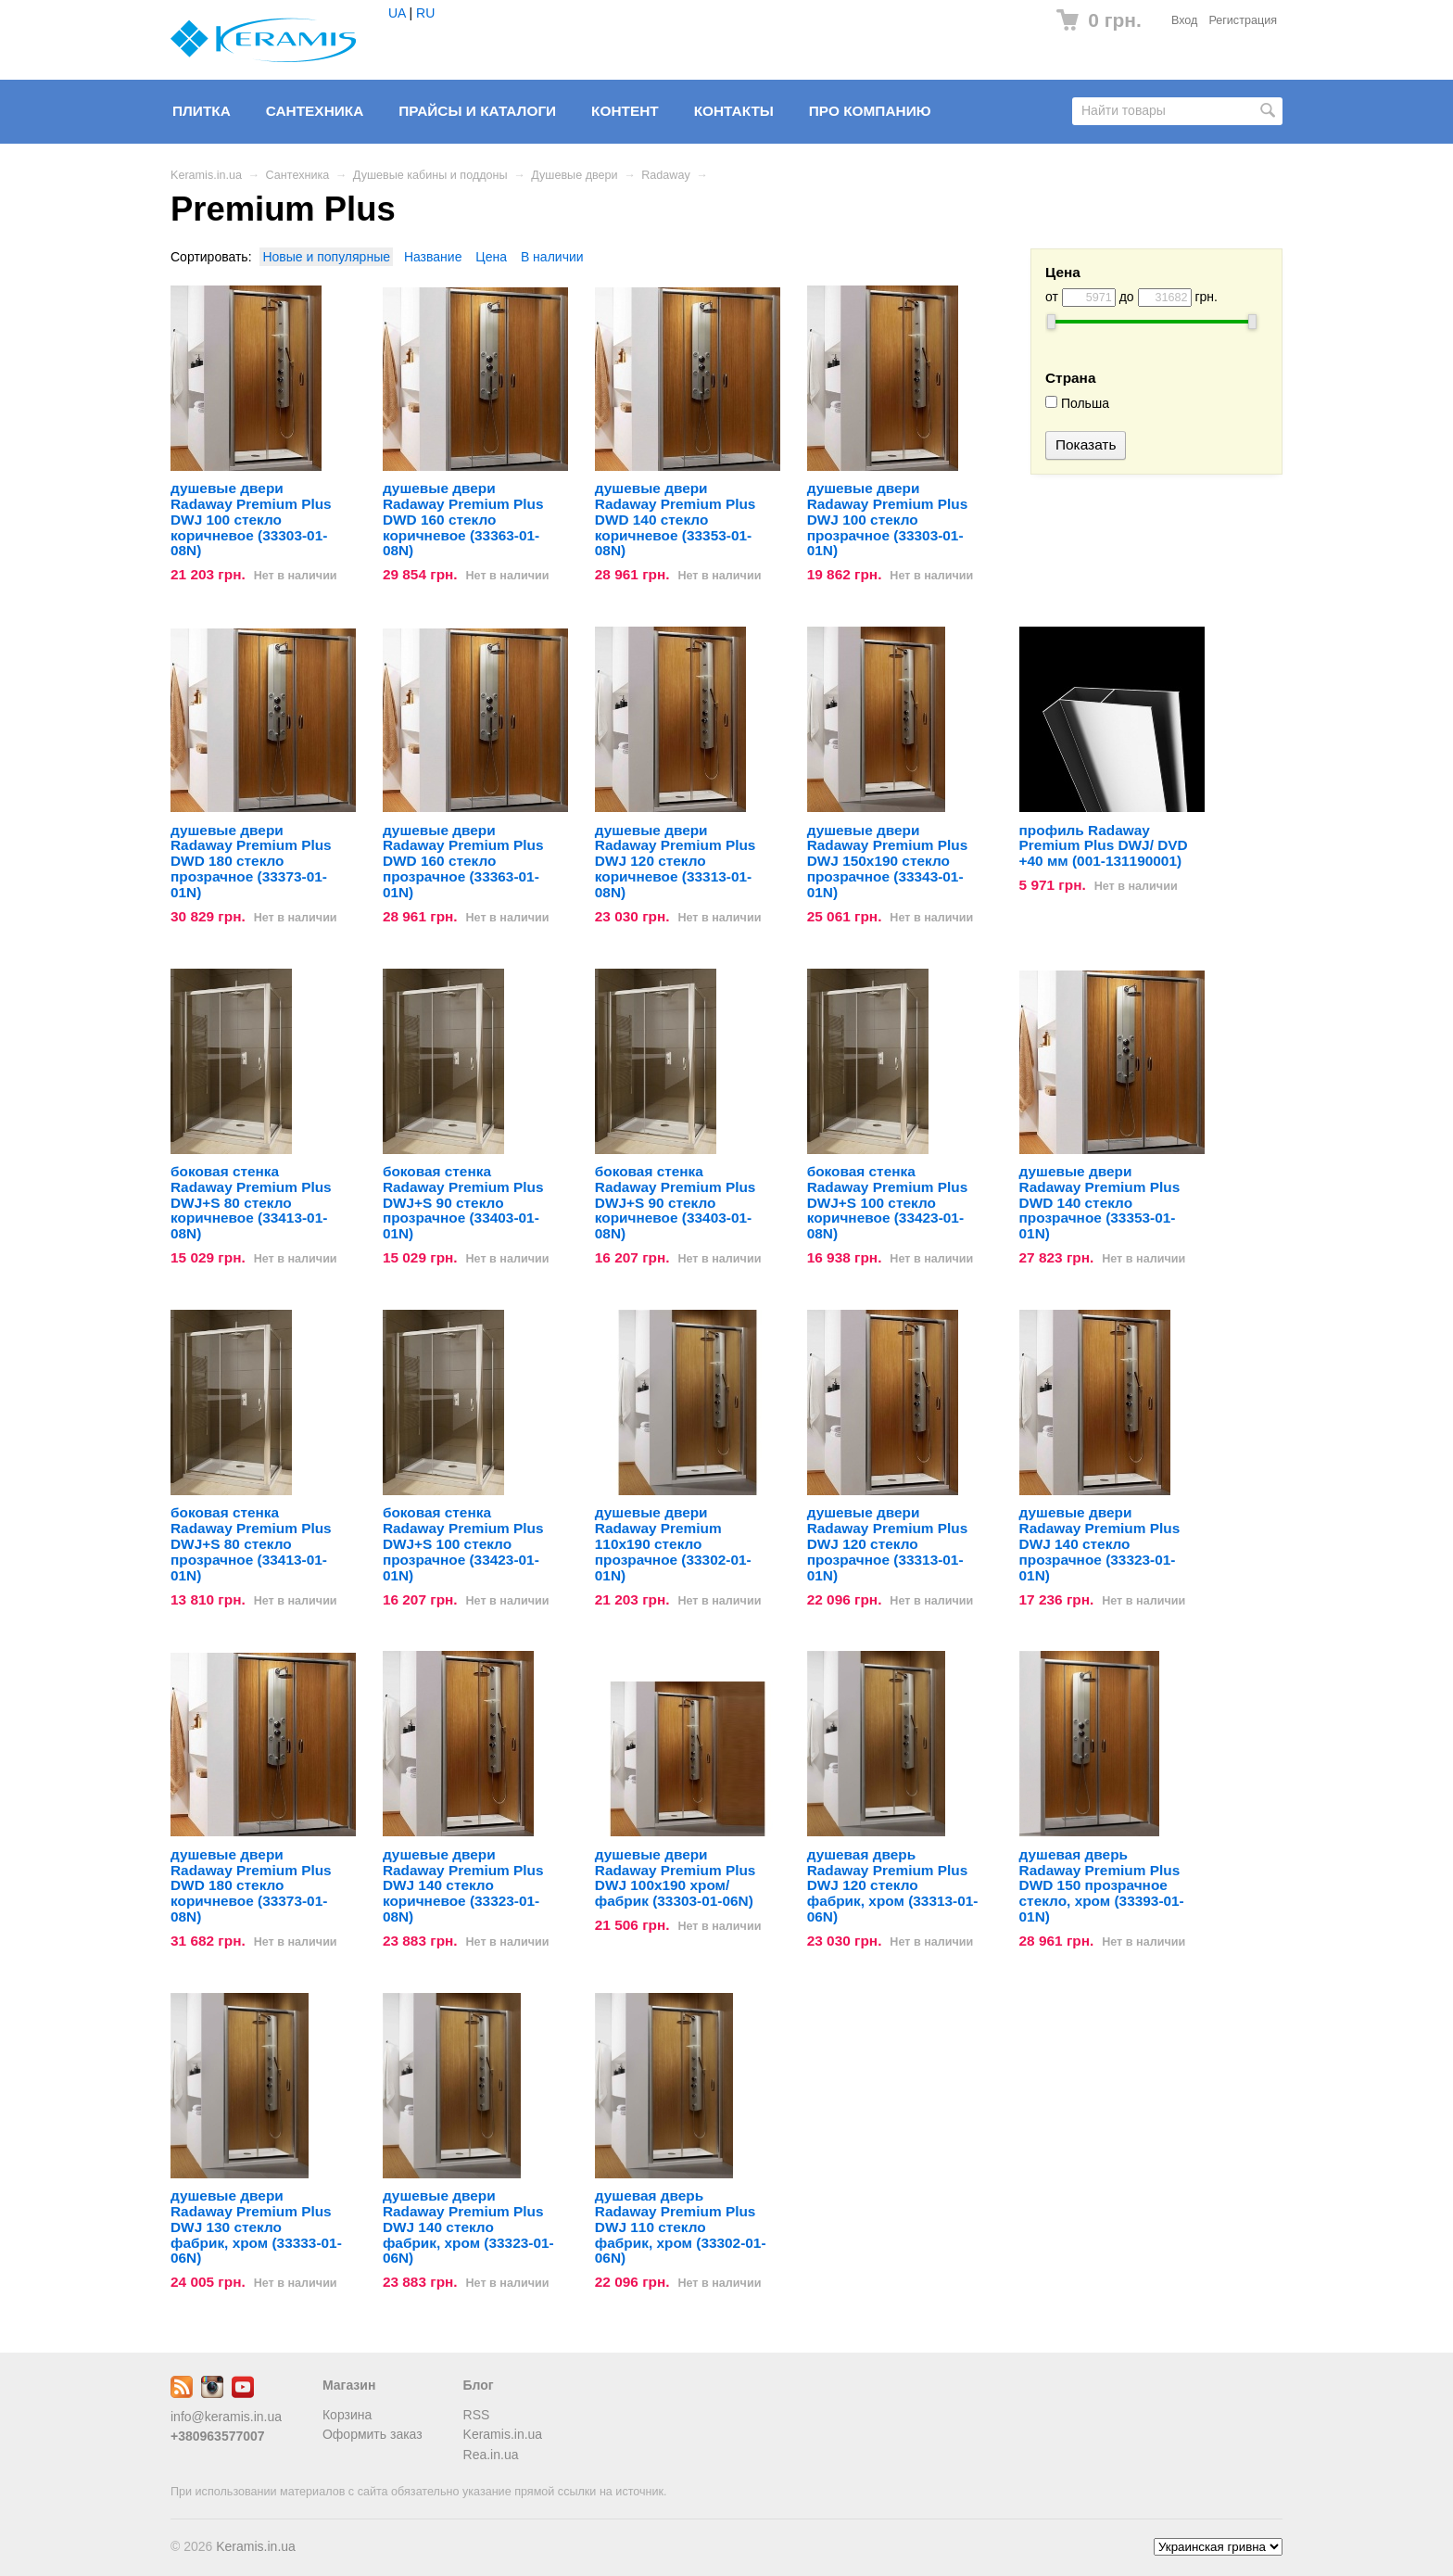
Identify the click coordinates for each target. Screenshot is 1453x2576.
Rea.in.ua (491, 2454)
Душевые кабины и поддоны (430, 175)
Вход (1184, 20)
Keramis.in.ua (206, 175)
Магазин (348, 2385)
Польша (1077, 403)
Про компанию (870, 111)
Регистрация (1242, 20)
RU (425, 13)
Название (433, 256)
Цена (491, 256)
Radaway (665, 175)
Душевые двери (574, 175)
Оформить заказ (372, 2434)
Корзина (347, 2414)
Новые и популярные (326, 256)
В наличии (552, 256)
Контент (625, 111)
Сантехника (315, 111)
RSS (476, 2414)
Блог (478, 2385)
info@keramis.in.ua (226, 2416)
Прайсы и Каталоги (477, 111)
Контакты (734, 111)
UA (397, 13)
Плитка (201, 111)
